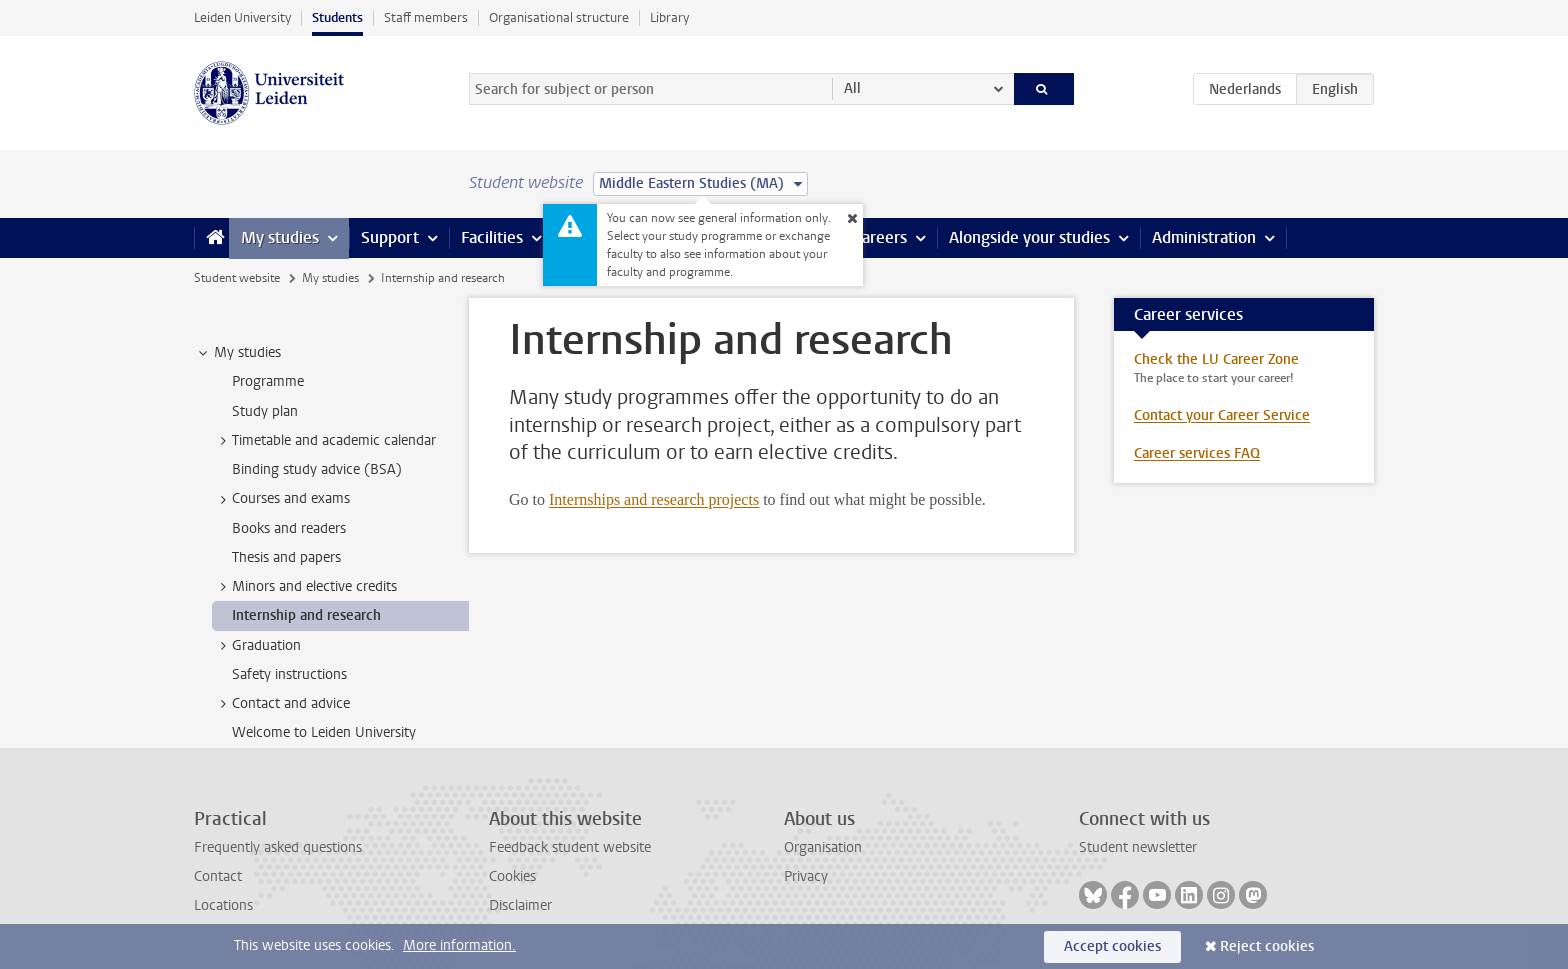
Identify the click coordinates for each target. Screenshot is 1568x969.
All (852, 88)
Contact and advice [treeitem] (281, 704)
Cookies (512, 876)
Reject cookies (1267, 946)
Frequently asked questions (278, 847)
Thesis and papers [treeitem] (286, 557)
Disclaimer (520, 905)
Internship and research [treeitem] (306, 615)
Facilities (492, 237)
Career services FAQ (1197, 453)
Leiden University (242, 17)
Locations (223, 905)
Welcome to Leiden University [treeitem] (324, 732)
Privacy (806, 876)
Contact (218, 876)
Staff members (426, 17)
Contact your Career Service (1222, 415)
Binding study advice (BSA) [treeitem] (317, 469)
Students (337, 17)
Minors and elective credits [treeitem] (305, 587)
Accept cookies (1112, 946)
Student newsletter (1138, 847)
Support (390, 237)
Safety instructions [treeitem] (289, 674)
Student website (237, 278)
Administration (1204, 237)
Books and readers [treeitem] (289, 528)
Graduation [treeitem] (257, 646)
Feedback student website (570, 847)
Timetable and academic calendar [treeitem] (324, 441)
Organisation (823, 847)
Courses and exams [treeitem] (281, 499)
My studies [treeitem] (238, 353)
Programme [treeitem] (268, 381)
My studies (280, 237)
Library (669, 17)
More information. (459, 945)
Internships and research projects (654, 499)
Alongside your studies (1029, 237)
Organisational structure (559, 17)
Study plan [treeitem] (265, 411)
